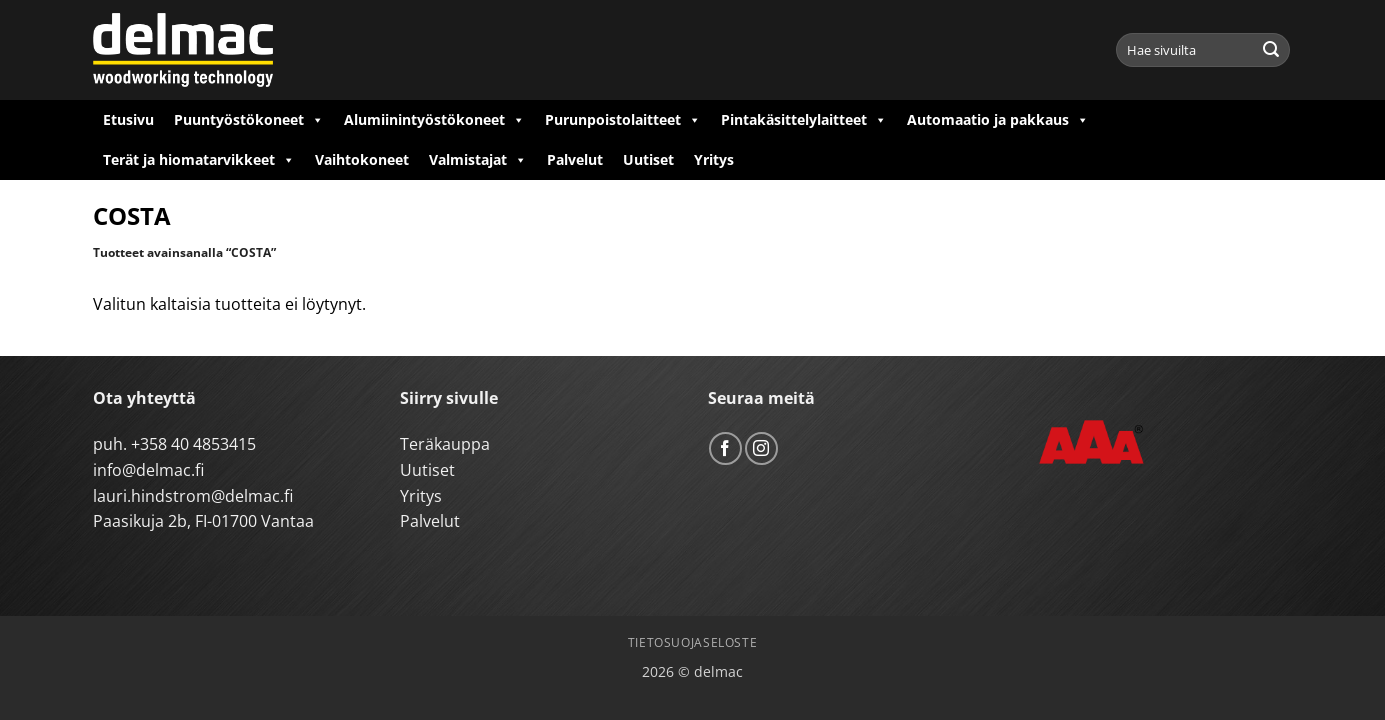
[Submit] (1271, 50)
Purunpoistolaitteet (623, 120)
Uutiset (648, 159)
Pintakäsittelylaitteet (804, 120)
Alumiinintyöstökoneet (434, 120)
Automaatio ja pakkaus (998, 120)
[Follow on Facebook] (725, 448)
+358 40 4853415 (193, 444)
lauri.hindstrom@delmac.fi (193, 496)
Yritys (714, 159)
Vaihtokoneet (362, 159)
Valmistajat (478, 160)
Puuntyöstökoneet (249, 120)
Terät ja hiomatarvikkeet (199, 160)
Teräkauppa (445, 444)
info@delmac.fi (148, 470)
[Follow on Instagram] (761, 448)
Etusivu (128, 119)
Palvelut (575, 159)
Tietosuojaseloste (692, 642)
